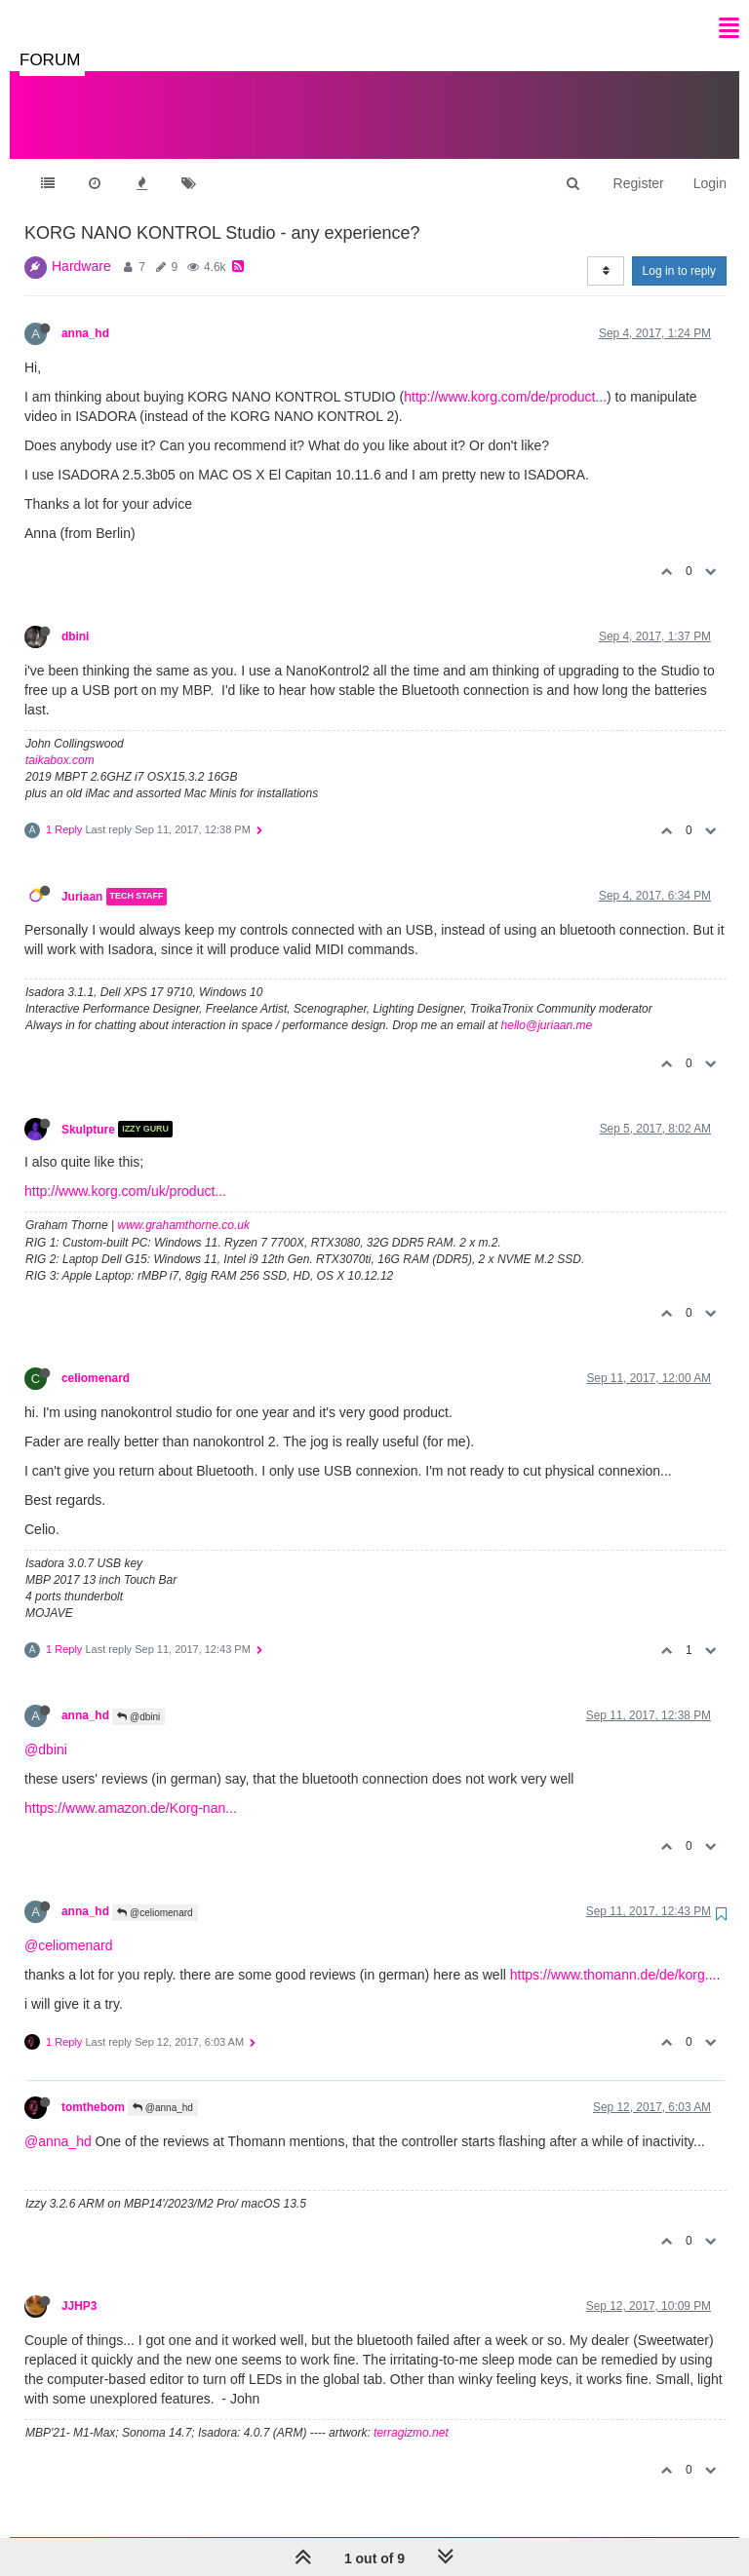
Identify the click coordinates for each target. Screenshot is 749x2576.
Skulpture (88, 1109)
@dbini (138, 1697)
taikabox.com (60, 741)
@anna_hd (163, 2088)
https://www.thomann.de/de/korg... (613, 1955)
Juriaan (81, 877)
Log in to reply (679, 251)
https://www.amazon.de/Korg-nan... (130, 1788)
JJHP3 (79, 2286)
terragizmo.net (411, 2413)
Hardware (81, 246)
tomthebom (93, 2088)
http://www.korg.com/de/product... (505, 377)
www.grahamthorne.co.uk (184, 1205)
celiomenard (95, 1358)
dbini (75, 617)
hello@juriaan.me (547, 1006)
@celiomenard (154, 1893)
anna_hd (85, 314)
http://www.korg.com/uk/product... (125, 1171)
